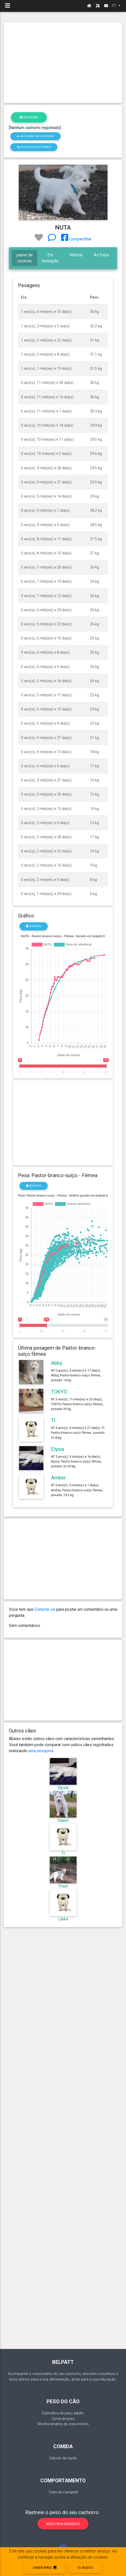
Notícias (29, 117)
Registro (33, 926)
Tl (53, 1420)
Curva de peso (63, 2419)
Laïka (63, 1919)
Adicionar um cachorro (35, 136)
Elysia (57, 1449)
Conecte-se (44, 1609)
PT (114, 6)
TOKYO (59, 1392)
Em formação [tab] (50, 258)
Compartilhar (76, 239)
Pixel (63, 1886)
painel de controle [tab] (24, 258)
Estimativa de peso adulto (63, 2413)
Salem (63, 1820)
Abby (56, 1363)
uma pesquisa (40, 1750)
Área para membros (63, 2524)
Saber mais (44, 2567)
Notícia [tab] (76, 255)
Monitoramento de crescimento (63, 2424)
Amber (58, 1478)
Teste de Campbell (63, 2492)
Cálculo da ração (63, 2458)
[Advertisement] (63, 62)
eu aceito (85, 2567)
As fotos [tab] (101, 255)
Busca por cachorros (34, 147)
